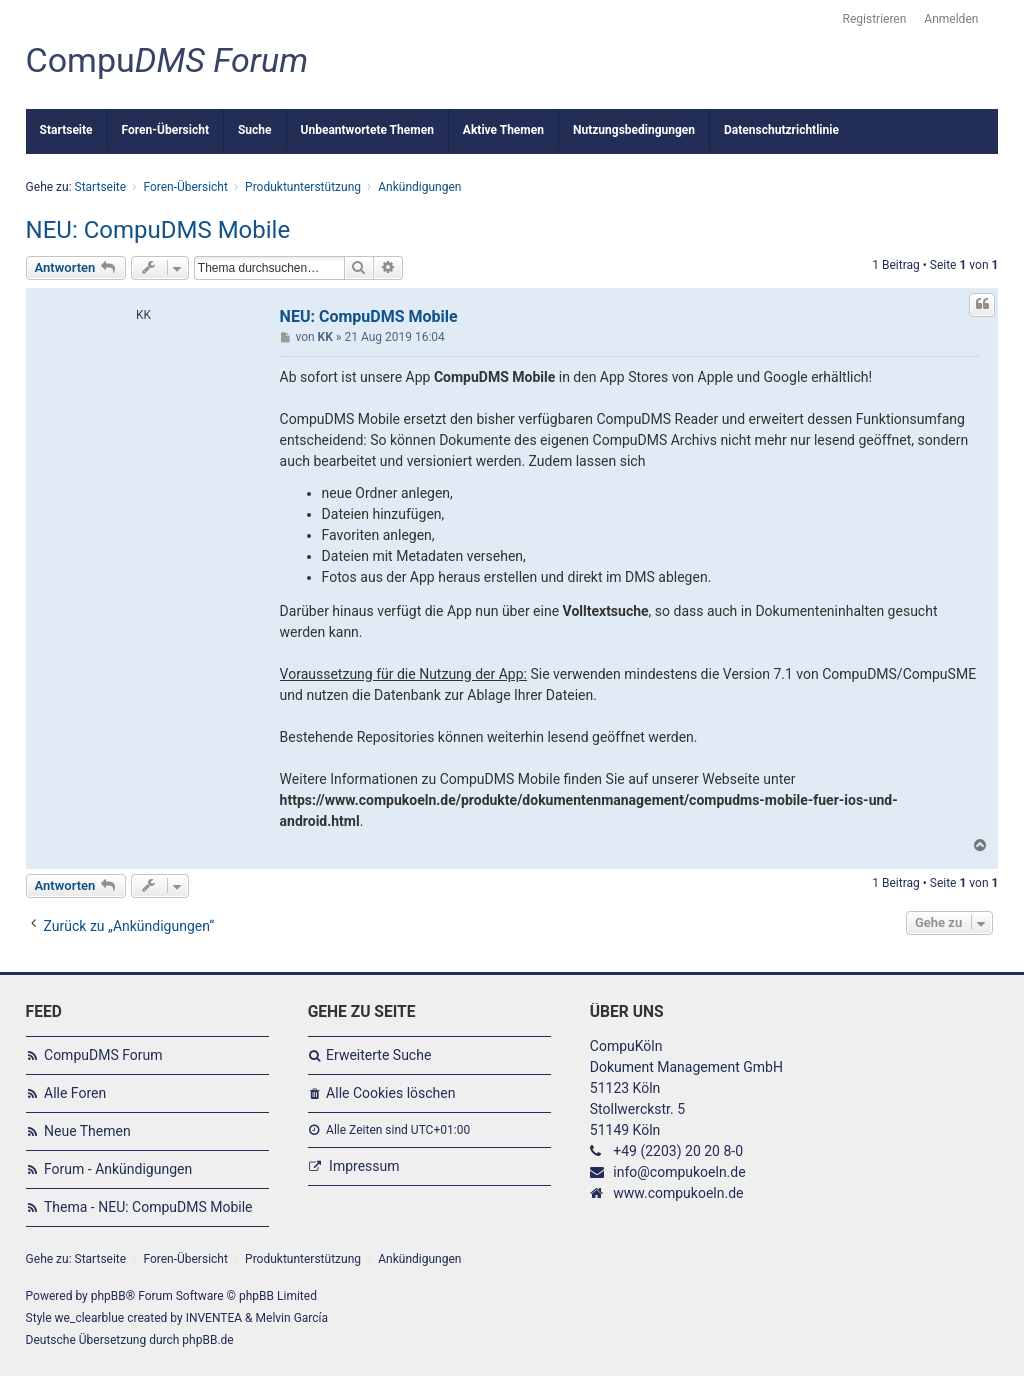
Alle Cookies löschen (390, 1093)
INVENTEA (214, 1318)
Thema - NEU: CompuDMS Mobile (148, 1207)
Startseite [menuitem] (66, 130)
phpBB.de (207, 1340)
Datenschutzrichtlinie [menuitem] (781, 130)
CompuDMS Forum (103, 1055)
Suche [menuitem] (255, 130)
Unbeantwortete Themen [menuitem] (367, 130)
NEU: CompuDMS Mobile (158, 230)
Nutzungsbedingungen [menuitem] (634, 130)
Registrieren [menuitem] (875, 19)
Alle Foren (75, 1093)
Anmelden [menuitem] (951, 19)
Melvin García (292, 1318)
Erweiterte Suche (378, 1055)
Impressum (364, 1166)
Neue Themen (87, 1131)
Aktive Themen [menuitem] (503, 130)
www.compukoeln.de (678, 1193)
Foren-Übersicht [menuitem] (165, 130)
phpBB (108, 1296)
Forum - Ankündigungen (118, 1169)
